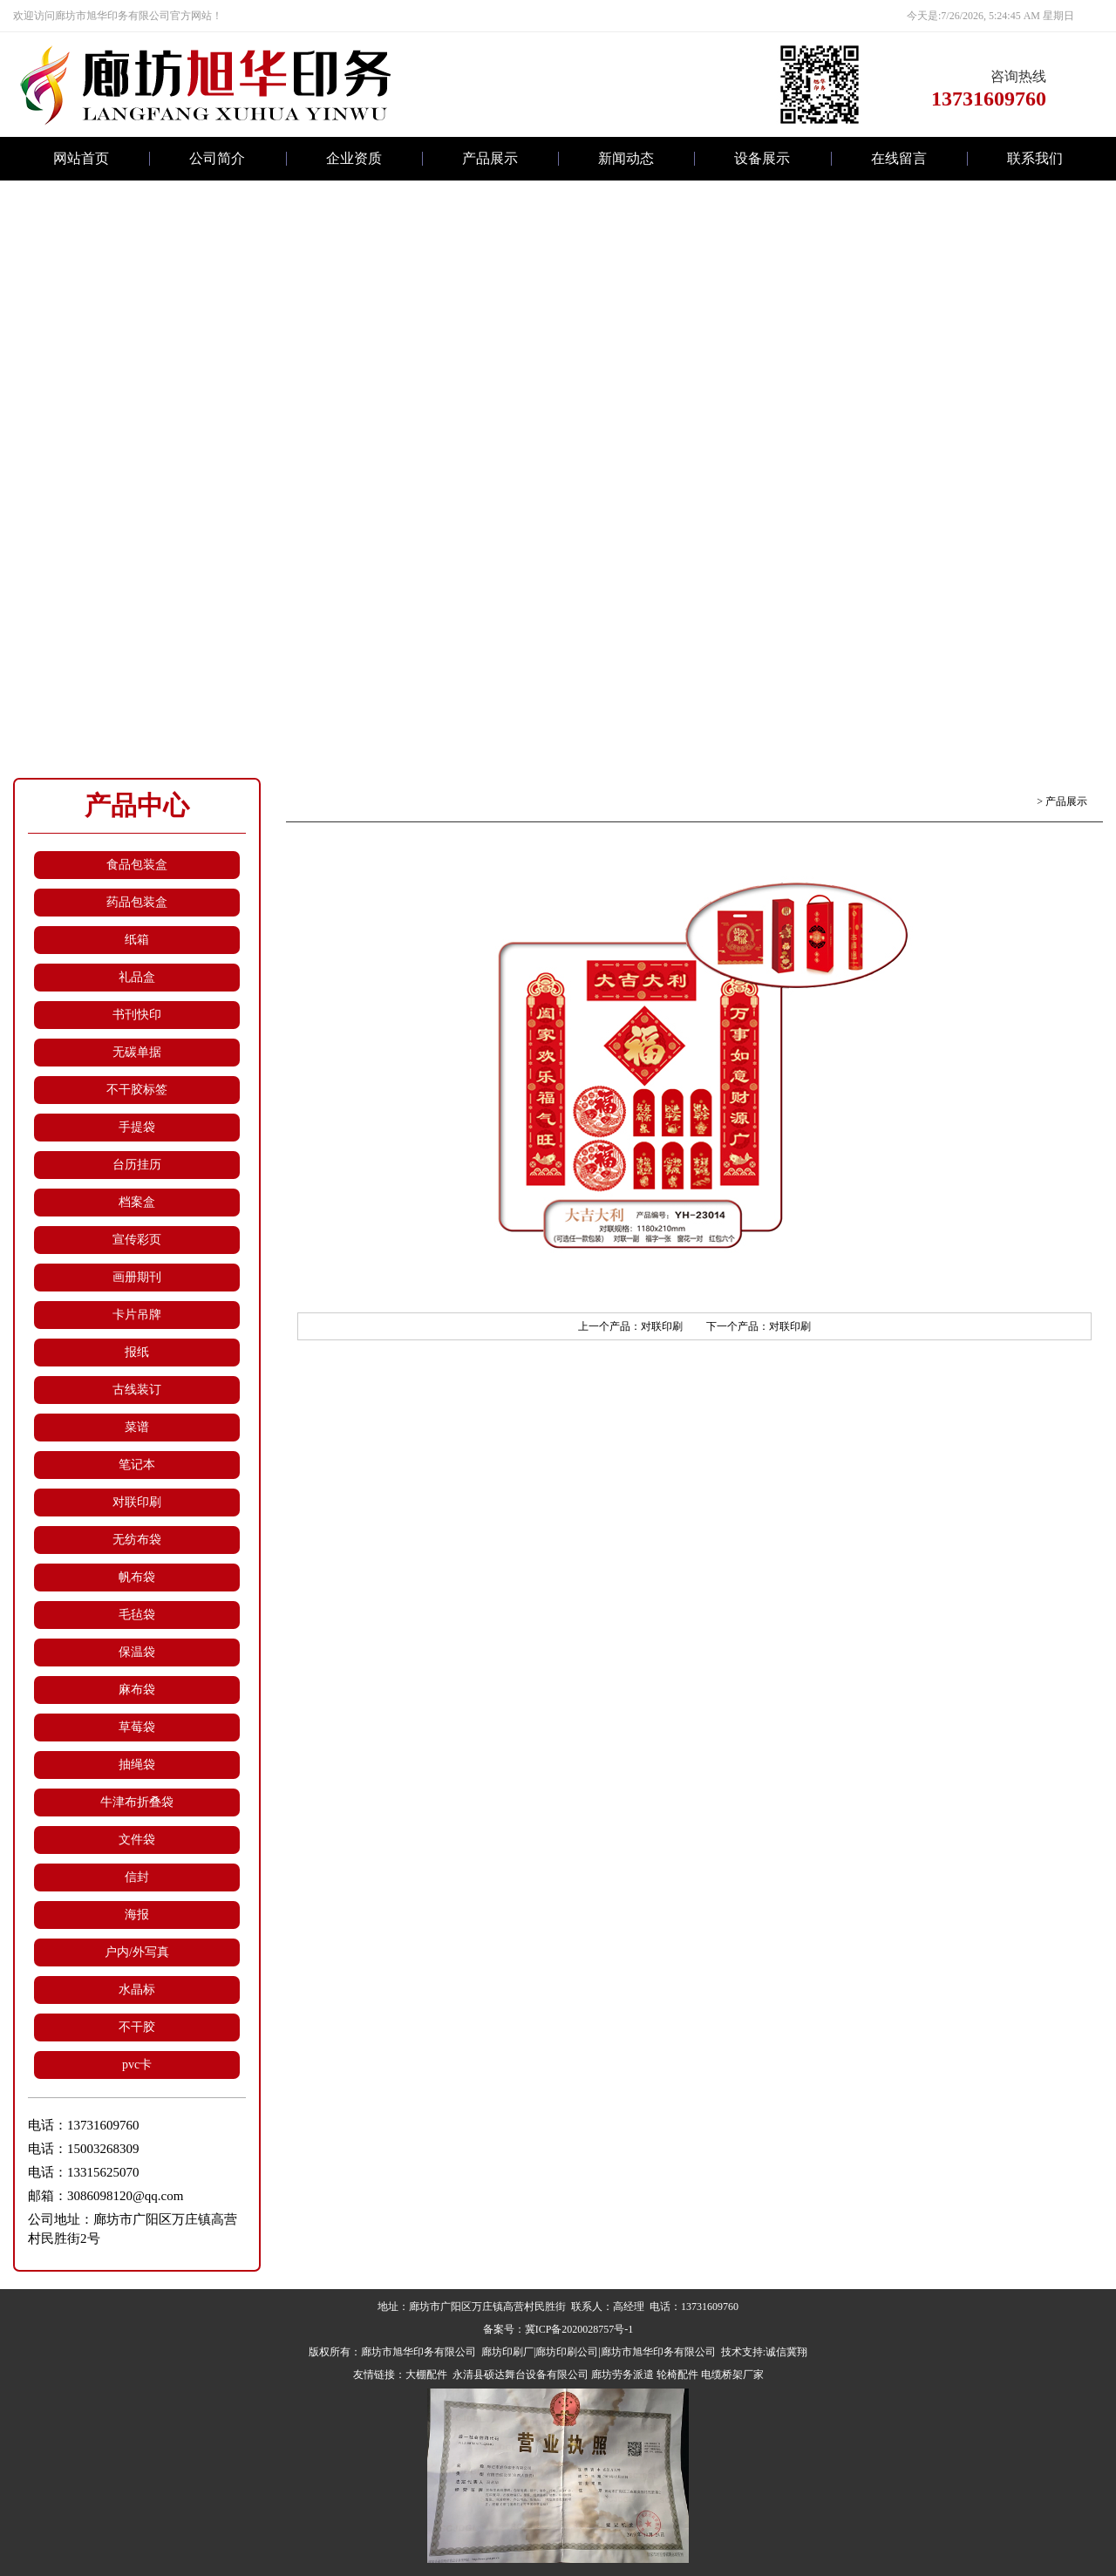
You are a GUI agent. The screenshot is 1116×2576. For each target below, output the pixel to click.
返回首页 (1013, 801)
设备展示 (762, 158)
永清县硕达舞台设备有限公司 (519, 2374)
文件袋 (137, 1839)
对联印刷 (136, 1502)
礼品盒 (137, 977)
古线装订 (136, 1389)
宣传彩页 (136, 1239)
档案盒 (137, 1202)
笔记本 (137, 1464)
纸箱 (137, 939)
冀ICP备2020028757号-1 (579, 2329)
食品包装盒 (136, 864)
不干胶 (137, 2027)
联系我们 (1035, 158)
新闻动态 (626, 158)
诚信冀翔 (786, 2352)
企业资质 (354, 158)
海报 (137, 1914)
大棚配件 (426, 2374)
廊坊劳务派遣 (622, 2374)
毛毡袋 (137, 1614)
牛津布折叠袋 (137, 1802)
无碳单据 (136, 1052)
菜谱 (137, 1427)
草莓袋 (137, 1727)
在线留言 (899, 158)
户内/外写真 (137, 1952)
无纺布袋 (136, 1539)
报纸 (137, 1352)
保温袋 (137, 1652)
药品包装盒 (136, 902)
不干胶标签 (136, 1089)
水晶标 (137, 1989)
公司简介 (217, 158)
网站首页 (81, 158)
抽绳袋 (137, 1764)
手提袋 (137, 1127)
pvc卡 (137, 2064)
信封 (137, 1877)
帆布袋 (137, 1577)
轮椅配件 (677, 2374)
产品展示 (490, 158)
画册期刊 (136, 1277)
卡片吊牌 (136, 1314)
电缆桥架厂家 (732, 2374)
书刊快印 (136, 1014)
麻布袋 (137, 1689)
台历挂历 (136, 1164)
